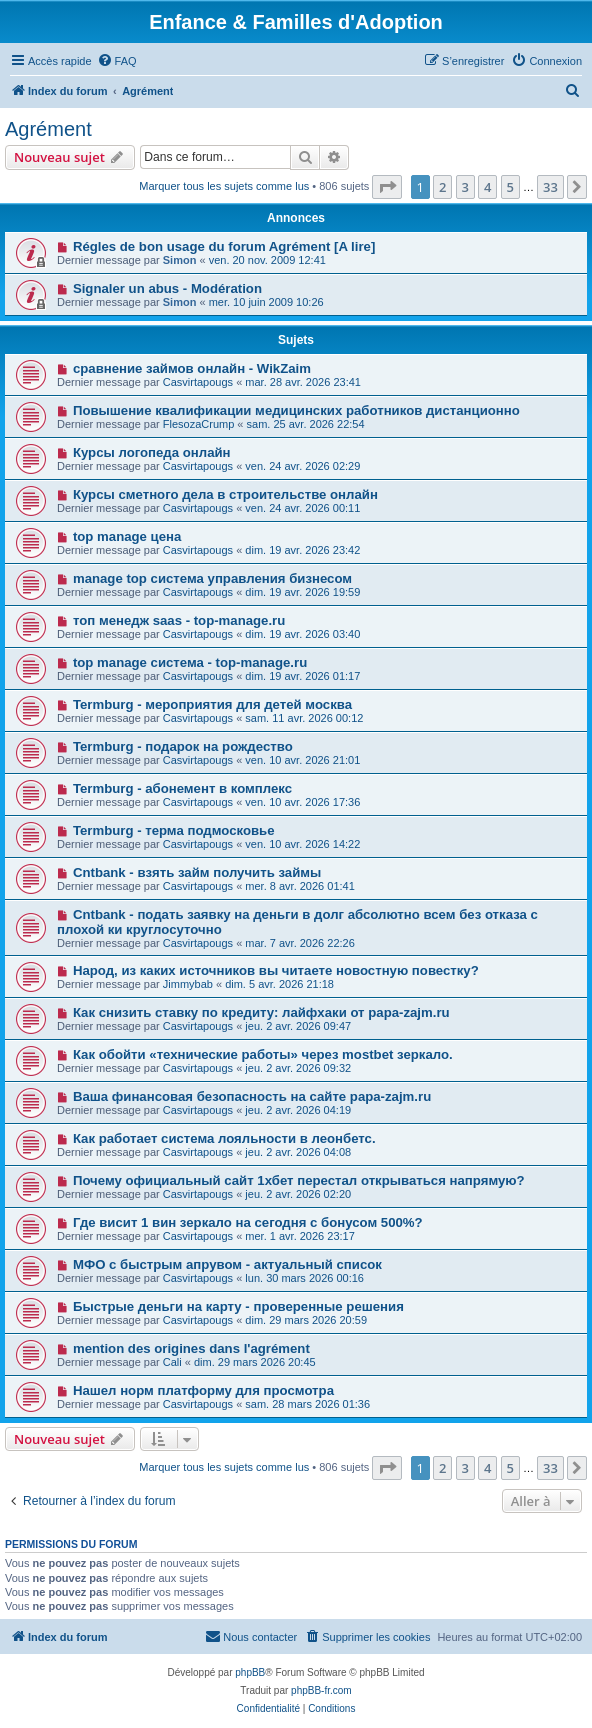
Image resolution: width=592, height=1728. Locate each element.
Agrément (48, 129)
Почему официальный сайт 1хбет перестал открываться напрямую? (299, 1180)
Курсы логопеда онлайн (152, 452)
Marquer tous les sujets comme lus (224, 186)
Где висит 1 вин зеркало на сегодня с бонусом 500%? (248, 1222)
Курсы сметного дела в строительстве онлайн (225, 494)
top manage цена (127, 536)
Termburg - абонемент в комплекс (182, 788)
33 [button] (550, 187)
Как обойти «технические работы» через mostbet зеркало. (263, 1054)
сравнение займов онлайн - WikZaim (192, 368)
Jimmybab (188, 984)
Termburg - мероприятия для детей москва (212, 704)
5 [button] (510, 187)
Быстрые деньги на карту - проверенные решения (238, 1306)
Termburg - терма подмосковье (174, 830)
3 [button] (465, 187)
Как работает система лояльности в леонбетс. (224, 1138)
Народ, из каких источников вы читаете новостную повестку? (276, 970)
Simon (180, 260)
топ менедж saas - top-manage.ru (179, 620)
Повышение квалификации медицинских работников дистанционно (296, 410)
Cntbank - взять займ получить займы (197, 872)
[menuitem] (117, 61)
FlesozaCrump (199, 424)
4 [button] (487, 187)
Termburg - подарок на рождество (183, 746)
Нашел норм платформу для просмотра (203, 1390)
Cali (172, 1362)
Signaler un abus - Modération (167, 288)
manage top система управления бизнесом (212, 578)
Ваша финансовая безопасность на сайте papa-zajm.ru (252, 1096)
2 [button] (442, 187)
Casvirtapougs (198, 382)
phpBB (250, 1672)
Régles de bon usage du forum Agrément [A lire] (224, 246)
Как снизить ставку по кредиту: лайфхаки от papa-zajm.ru (261, 1012)
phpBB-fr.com (321, 1690)
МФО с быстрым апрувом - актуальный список (227, 1264)
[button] (387, 187)
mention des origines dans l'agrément (191, 1348)
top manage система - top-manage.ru (190, 662)
